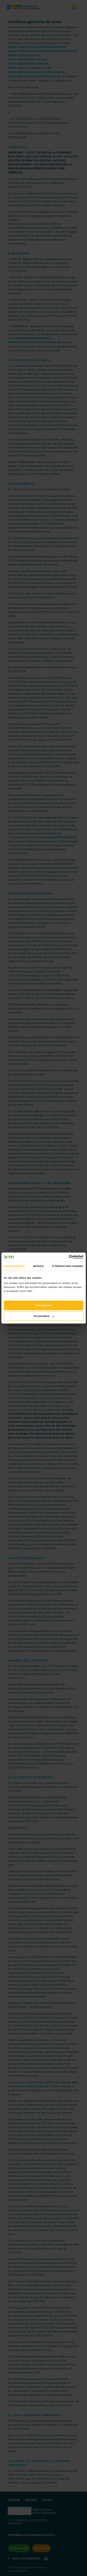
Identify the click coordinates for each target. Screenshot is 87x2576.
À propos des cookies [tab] (67, 1266)
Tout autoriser (43, 1305)
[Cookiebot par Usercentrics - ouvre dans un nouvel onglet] (68, 1257)
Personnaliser (44, 1316)
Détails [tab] (38, 1266)
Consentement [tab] (14, 1266)
